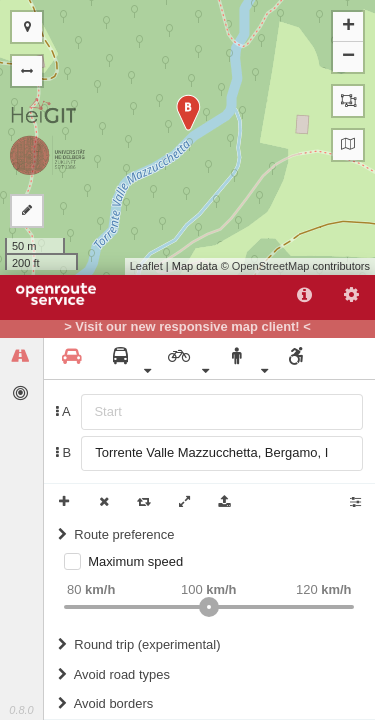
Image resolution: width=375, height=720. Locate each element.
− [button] (348, 57)
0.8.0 (21, 710)
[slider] (209, 607)
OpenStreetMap (271, 266)
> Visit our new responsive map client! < (187, 327)
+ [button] (348, 27)
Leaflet (146, 266)
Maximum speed (135, 561)
